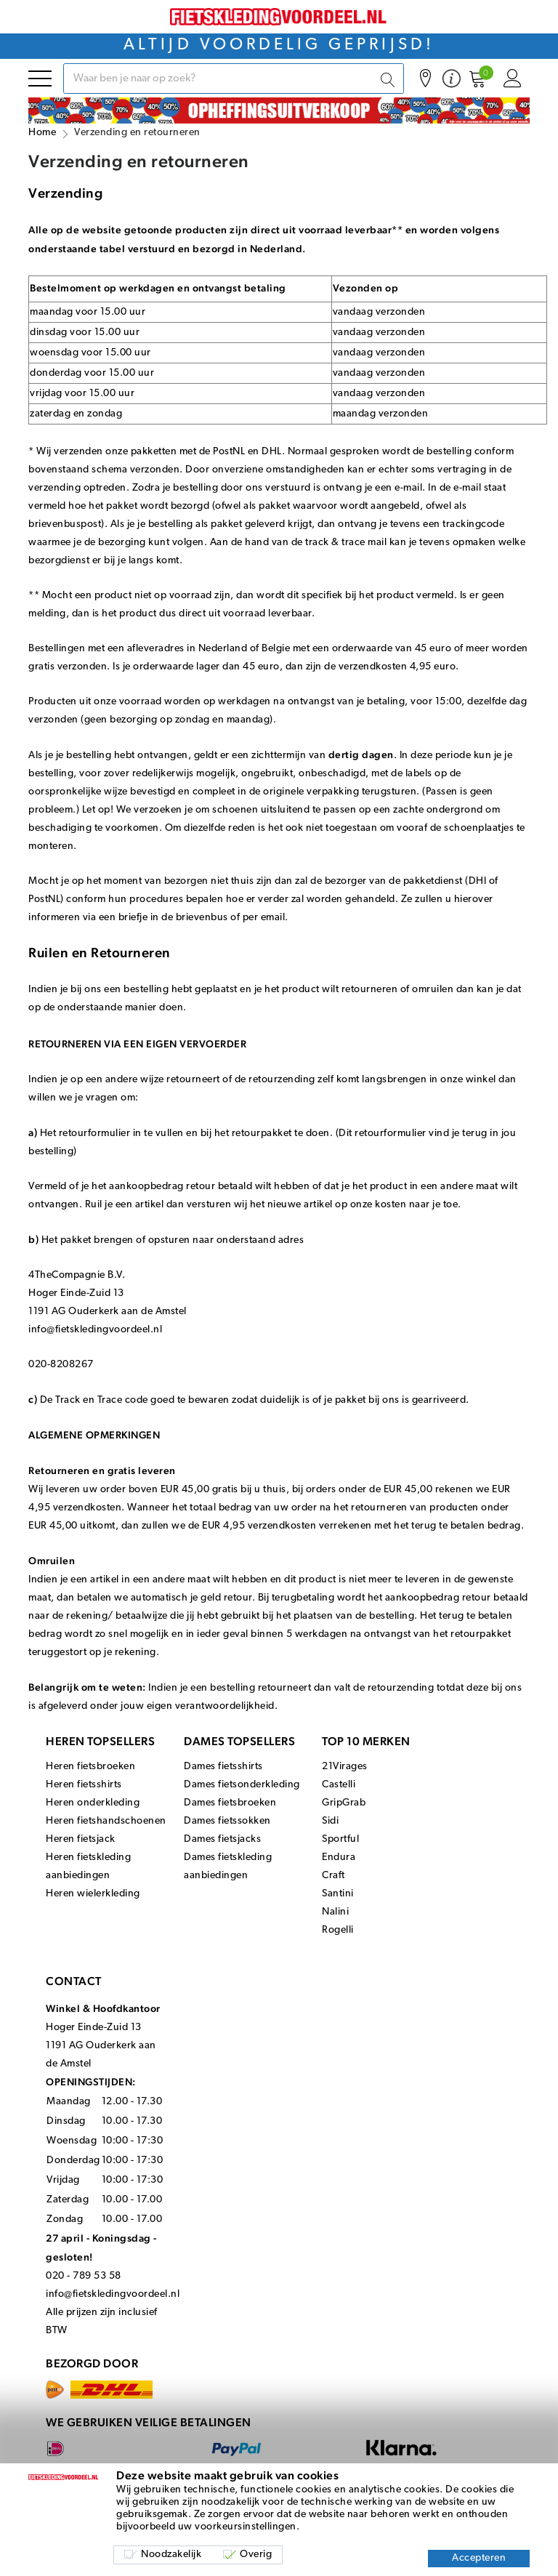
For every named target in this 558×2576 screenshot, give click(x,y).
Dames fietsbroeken (230, 1803)
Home (42, 132)
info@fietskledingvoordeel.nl (112, 2294)
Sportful (340, 1839)
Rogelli (338, 1930)
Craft (333, 1875)
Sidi (330, 1821)
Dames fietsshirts (223, 1766)
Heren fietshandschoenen (106, 1821)
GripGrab (343, 1803)
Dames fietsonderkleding (242, 1784)
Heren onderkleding (93, 1803)
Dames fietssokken (227, 1821)
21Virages (345, 1766)
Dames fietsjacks (222, 1839)
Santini (338, 1893)
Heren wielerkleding (93, 1893)
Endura (338, 1857)
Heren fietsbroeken (90, 1766)
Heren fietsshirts (84, 1784)
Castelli (338, 1784)
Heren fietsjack (81, 1839)
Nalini (335, 1912)
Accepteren (479, 2558)
